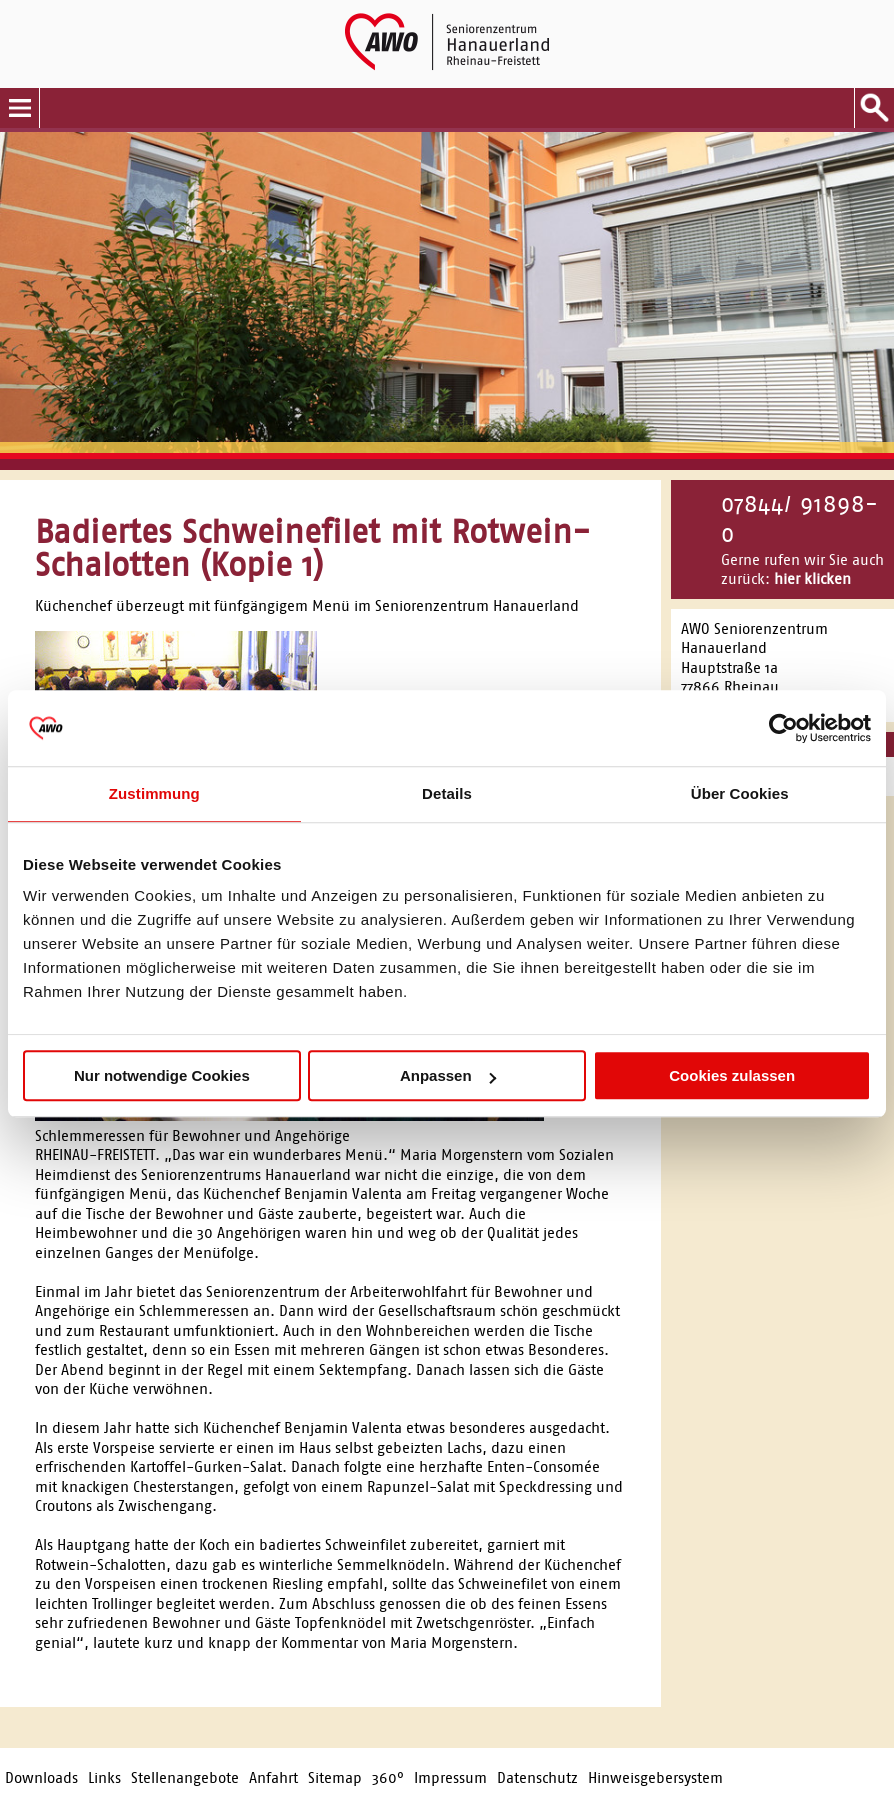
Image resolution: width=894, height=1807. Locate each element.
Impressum (450, 1777)
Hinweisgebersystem (655, 1777)
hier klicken (812, 578)
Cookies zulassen (732, 1075)
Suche (874, 108)
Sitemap (335, 1777)
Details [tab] (447, 793)
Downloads (41, 1777)
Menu (20, 108)
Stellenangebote (185, 1777)
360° (388, 1777)
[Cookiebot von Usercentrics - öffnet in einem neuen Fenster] (783, 728)
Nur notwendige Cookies (162, 1075)
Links (104, 1777)
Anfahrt (273, 1777)
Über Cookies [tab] (740, 793)
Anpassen (448, 1075)
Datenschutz (537, 1777)
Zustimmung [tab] (154, 793)
